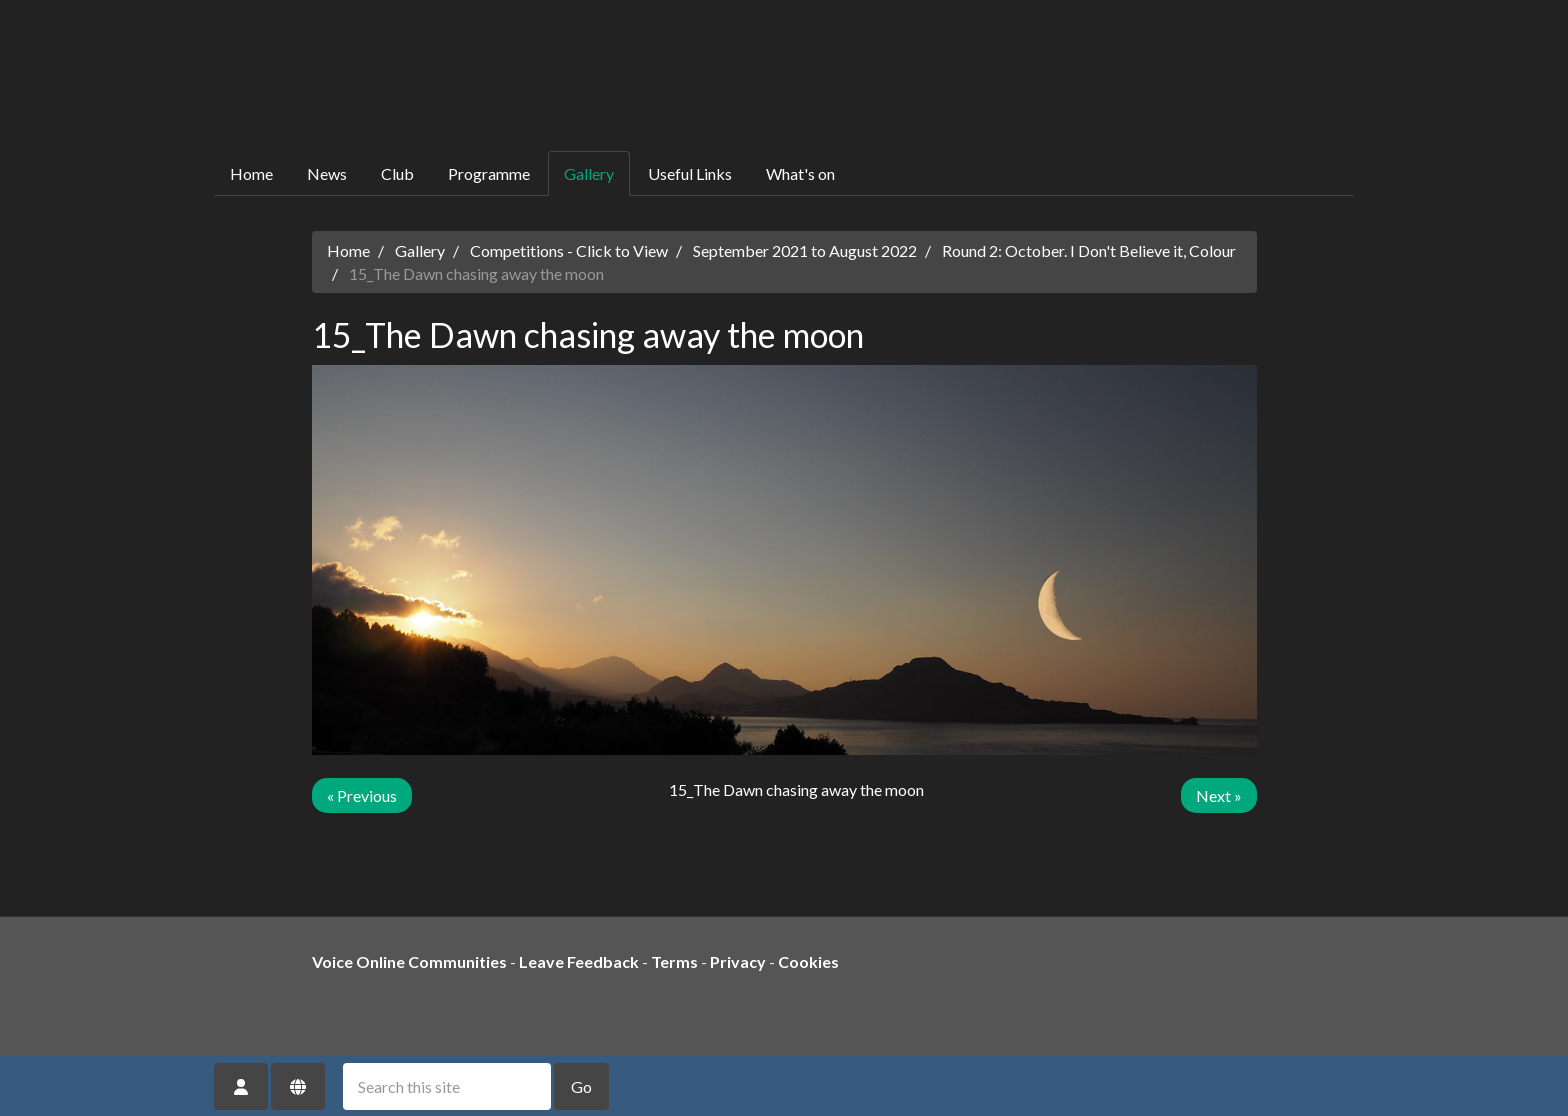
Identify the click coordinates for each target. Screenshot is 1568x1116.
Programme (489, 173)
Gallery (589, 173)
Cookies (808, 961)
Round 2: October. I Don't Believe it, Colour (1089, 250)
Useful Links (690, 173)
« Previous (362, 795)
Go (581, 1086)
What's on (800, 173)
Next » (1219, 795)
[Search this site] (447, 1086)
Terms (674, 961)
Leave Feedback (579, 961)
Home (251, 173)
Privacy (738, 961)
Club (397, 173)
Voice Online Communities (409, 961)
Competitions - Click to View (569, 250)
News (327, 173)
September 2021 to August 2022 (805, 250)
